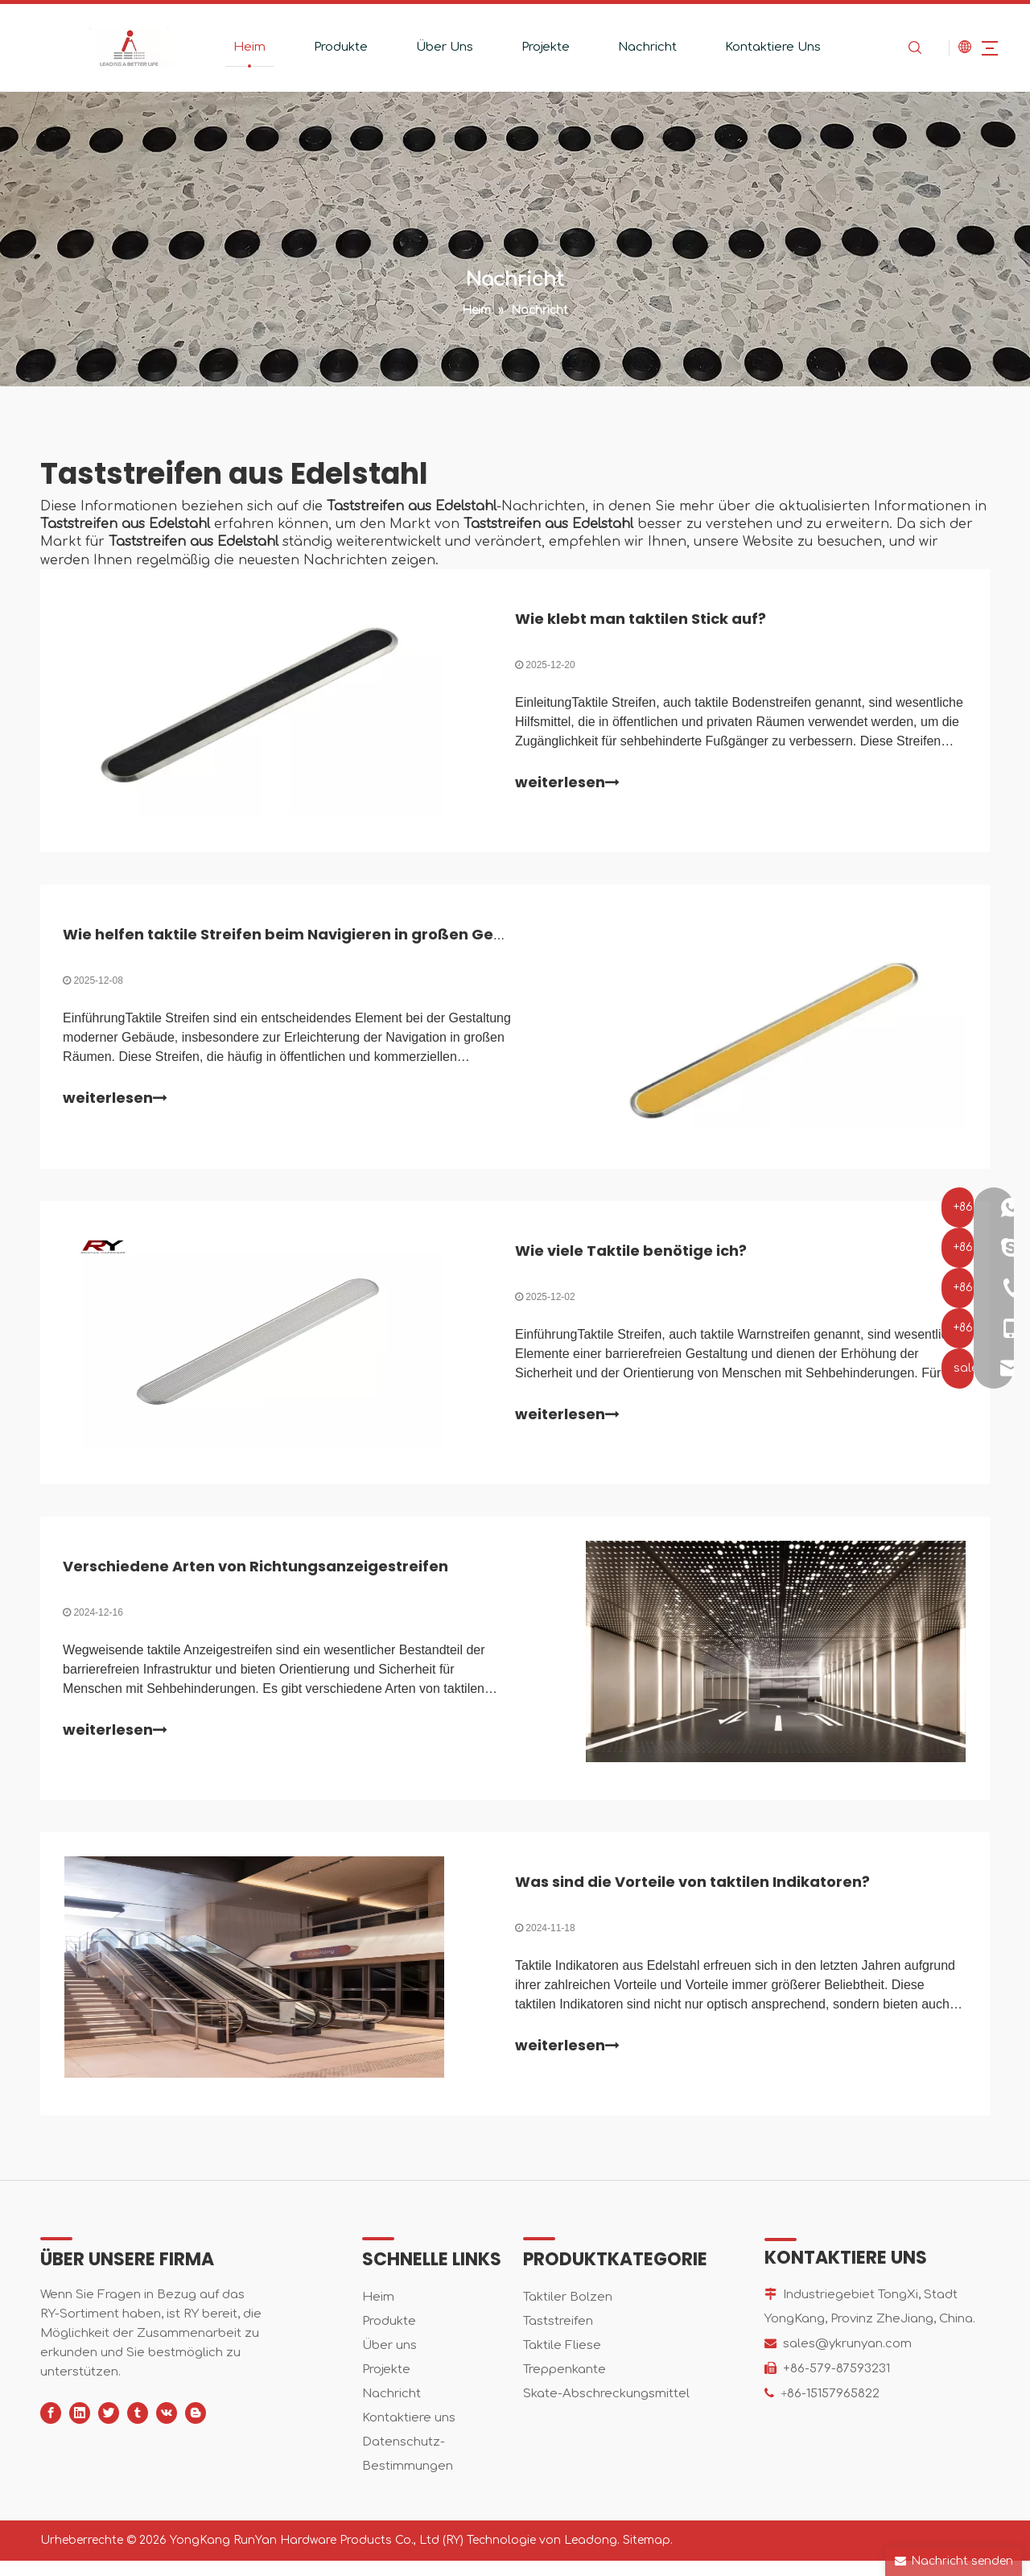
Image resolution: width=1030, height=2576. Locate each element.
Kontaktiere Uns (760, 47)
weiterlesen (567, 784)
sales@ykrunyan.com (847, 2359)
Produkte (328, 47)
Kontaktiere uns (408, 2433)
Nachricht (634, 47)
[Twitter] (108, 2428)
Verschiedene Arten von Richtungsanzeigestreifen (257, 1577)
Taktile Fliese (562, 2361)
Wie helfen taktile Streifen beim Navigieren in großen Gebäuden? (313, 939)
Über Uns (431, 47)
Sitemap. (648, 2555)
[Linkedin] (79, 2428)
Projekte (533, 47)
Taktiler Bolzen (567, 2312)
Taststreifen (558, 2336)
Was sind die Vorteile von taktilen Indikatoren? (692, 1895)
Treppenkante (564, 2385)
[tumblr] (137, 2428)
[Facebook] (50, 2428)
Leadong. (592, 2555)
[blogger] (195, 2428)
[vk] (166, 2428)
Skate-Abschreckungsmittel (606, 2409)
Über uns (389, 2361)
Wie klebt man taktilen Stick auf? (640, 620)
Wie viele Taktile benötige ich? (631, 1258)
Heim (236, 47)
